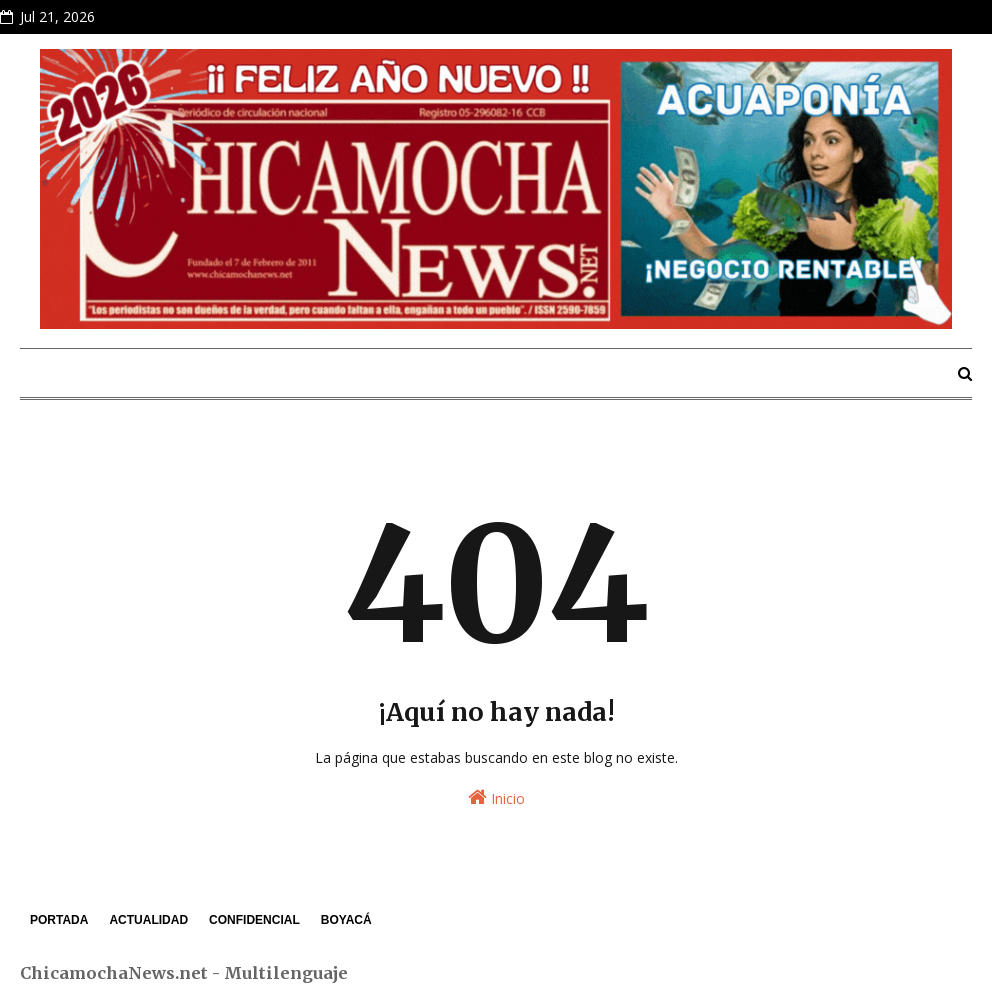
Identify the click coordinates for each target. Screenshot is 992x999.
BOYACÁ (346, 920)
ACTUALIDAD (148, 920)
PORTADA (59, 920)
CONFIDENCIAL (254, 920)
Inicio (496, 797)
